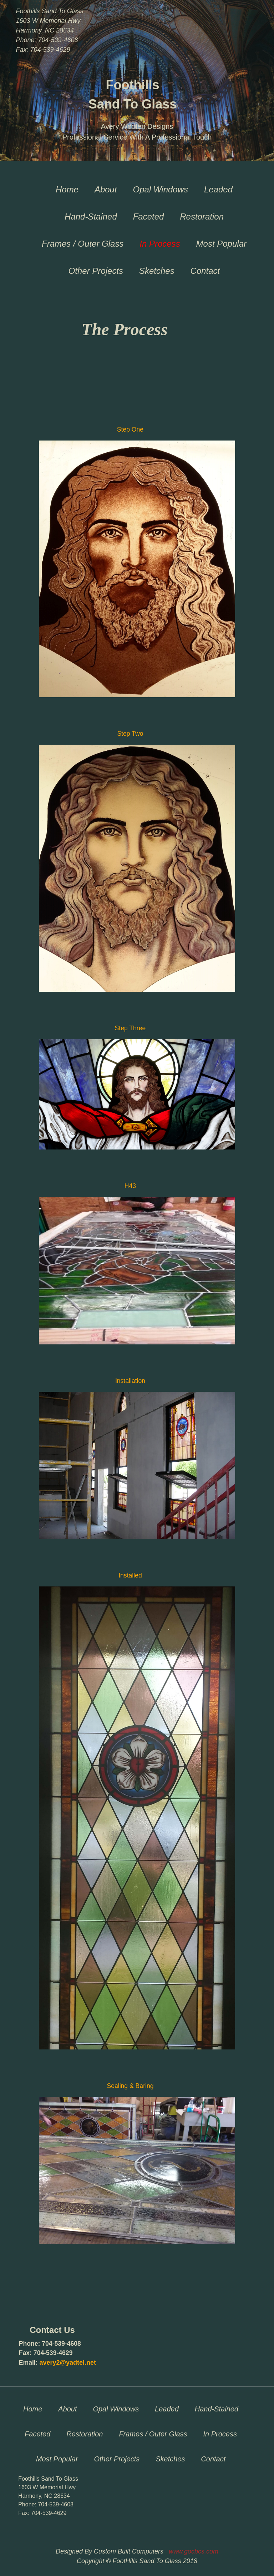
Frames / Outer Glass (82, 243)
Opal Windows (160, 189)
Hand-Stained (91, 216)
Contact (205, 271)
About (106, 189)
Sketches (156, 271)
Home (67, 189)
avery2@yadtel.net (67, 2362)
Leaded (218, 189)
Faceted (148, 216)
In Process (159, 243)
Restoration (202, 216)
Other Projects (95, 271)
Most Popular (221, 243)
